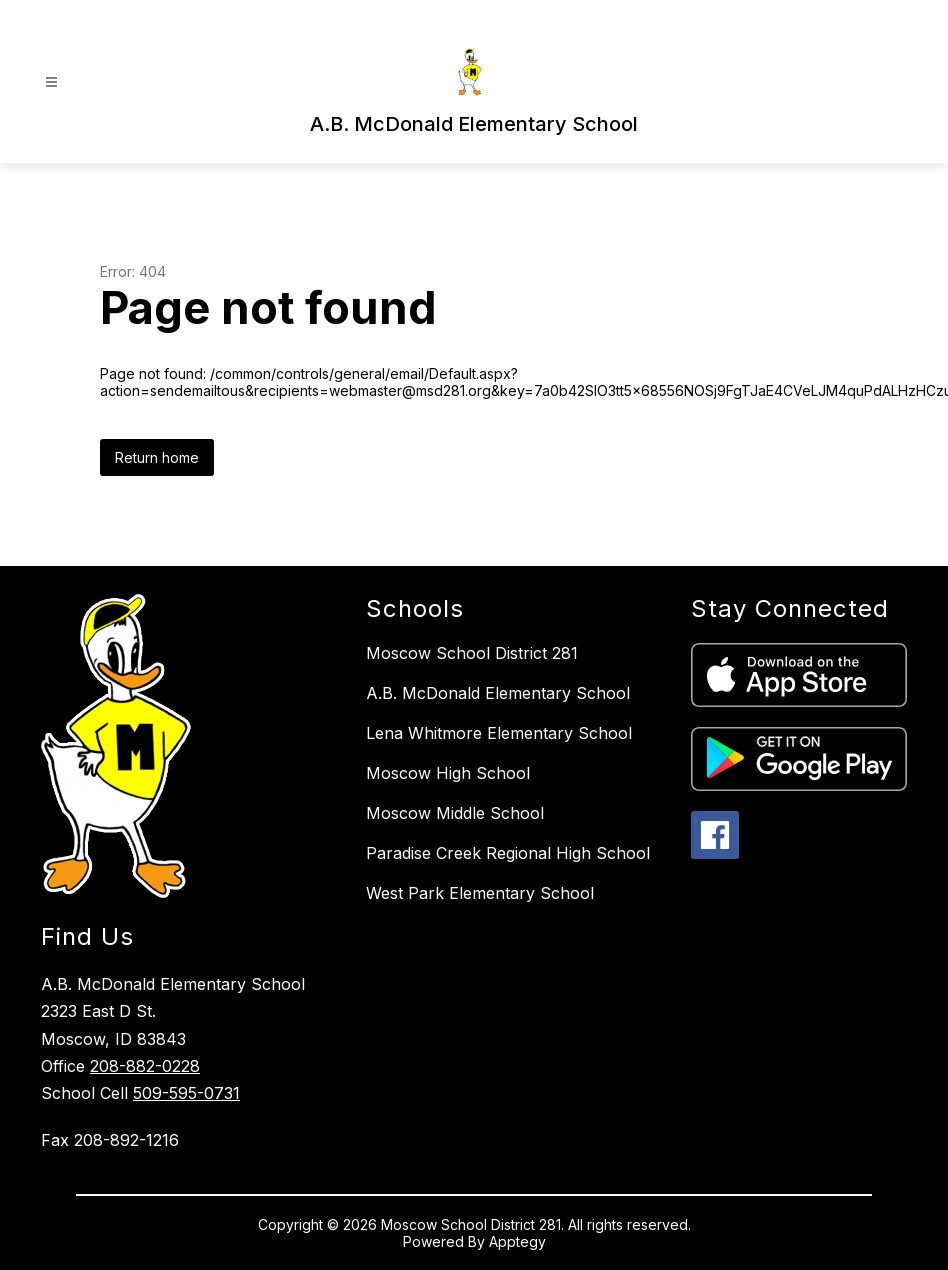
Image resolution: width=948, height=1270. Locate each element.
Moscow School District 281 (472, 653)
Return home (157, 457)
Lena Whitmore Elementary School (499, 733)
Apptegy (517, 1241)
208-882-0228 (145, 1066)
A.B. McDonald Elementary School (498, 693)
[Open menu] (51, 82)
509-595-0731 (186, 1093)
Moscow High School (448, 773)
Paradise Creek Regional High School (508, 853)
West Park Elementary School (480, 893)
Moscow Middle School (455, 813)
